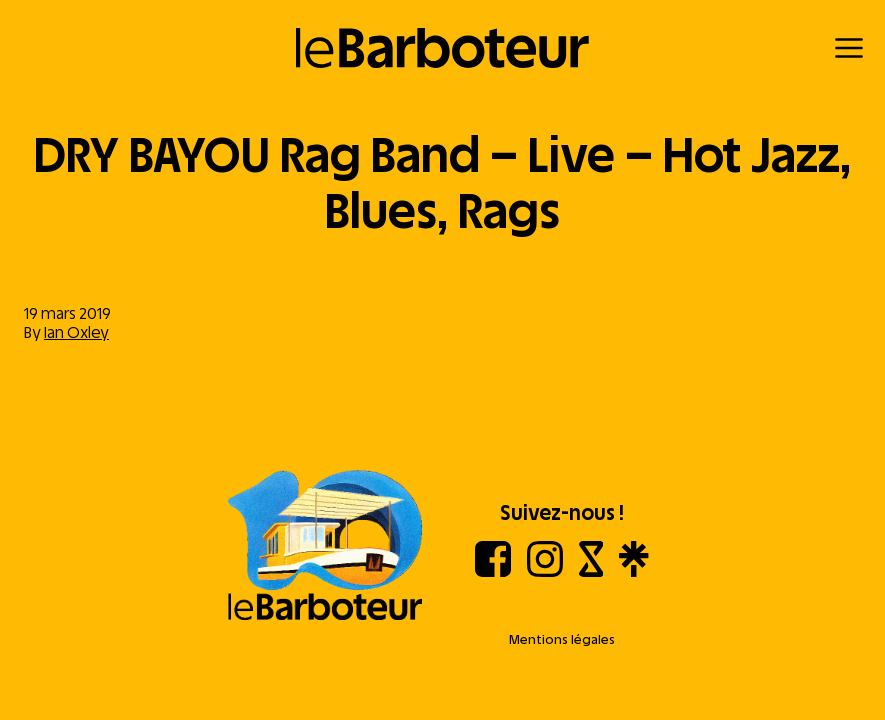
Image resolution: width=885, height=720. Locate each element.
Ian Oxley (76, 332)
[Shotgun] (591, 571)
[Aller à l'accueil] (325, 547)
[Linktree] (633, 571)
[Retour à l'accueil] (442, 48)
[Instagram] (545, 571)
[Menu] (849, 48)
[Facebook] (493, 571)
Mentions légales (562, 639)
